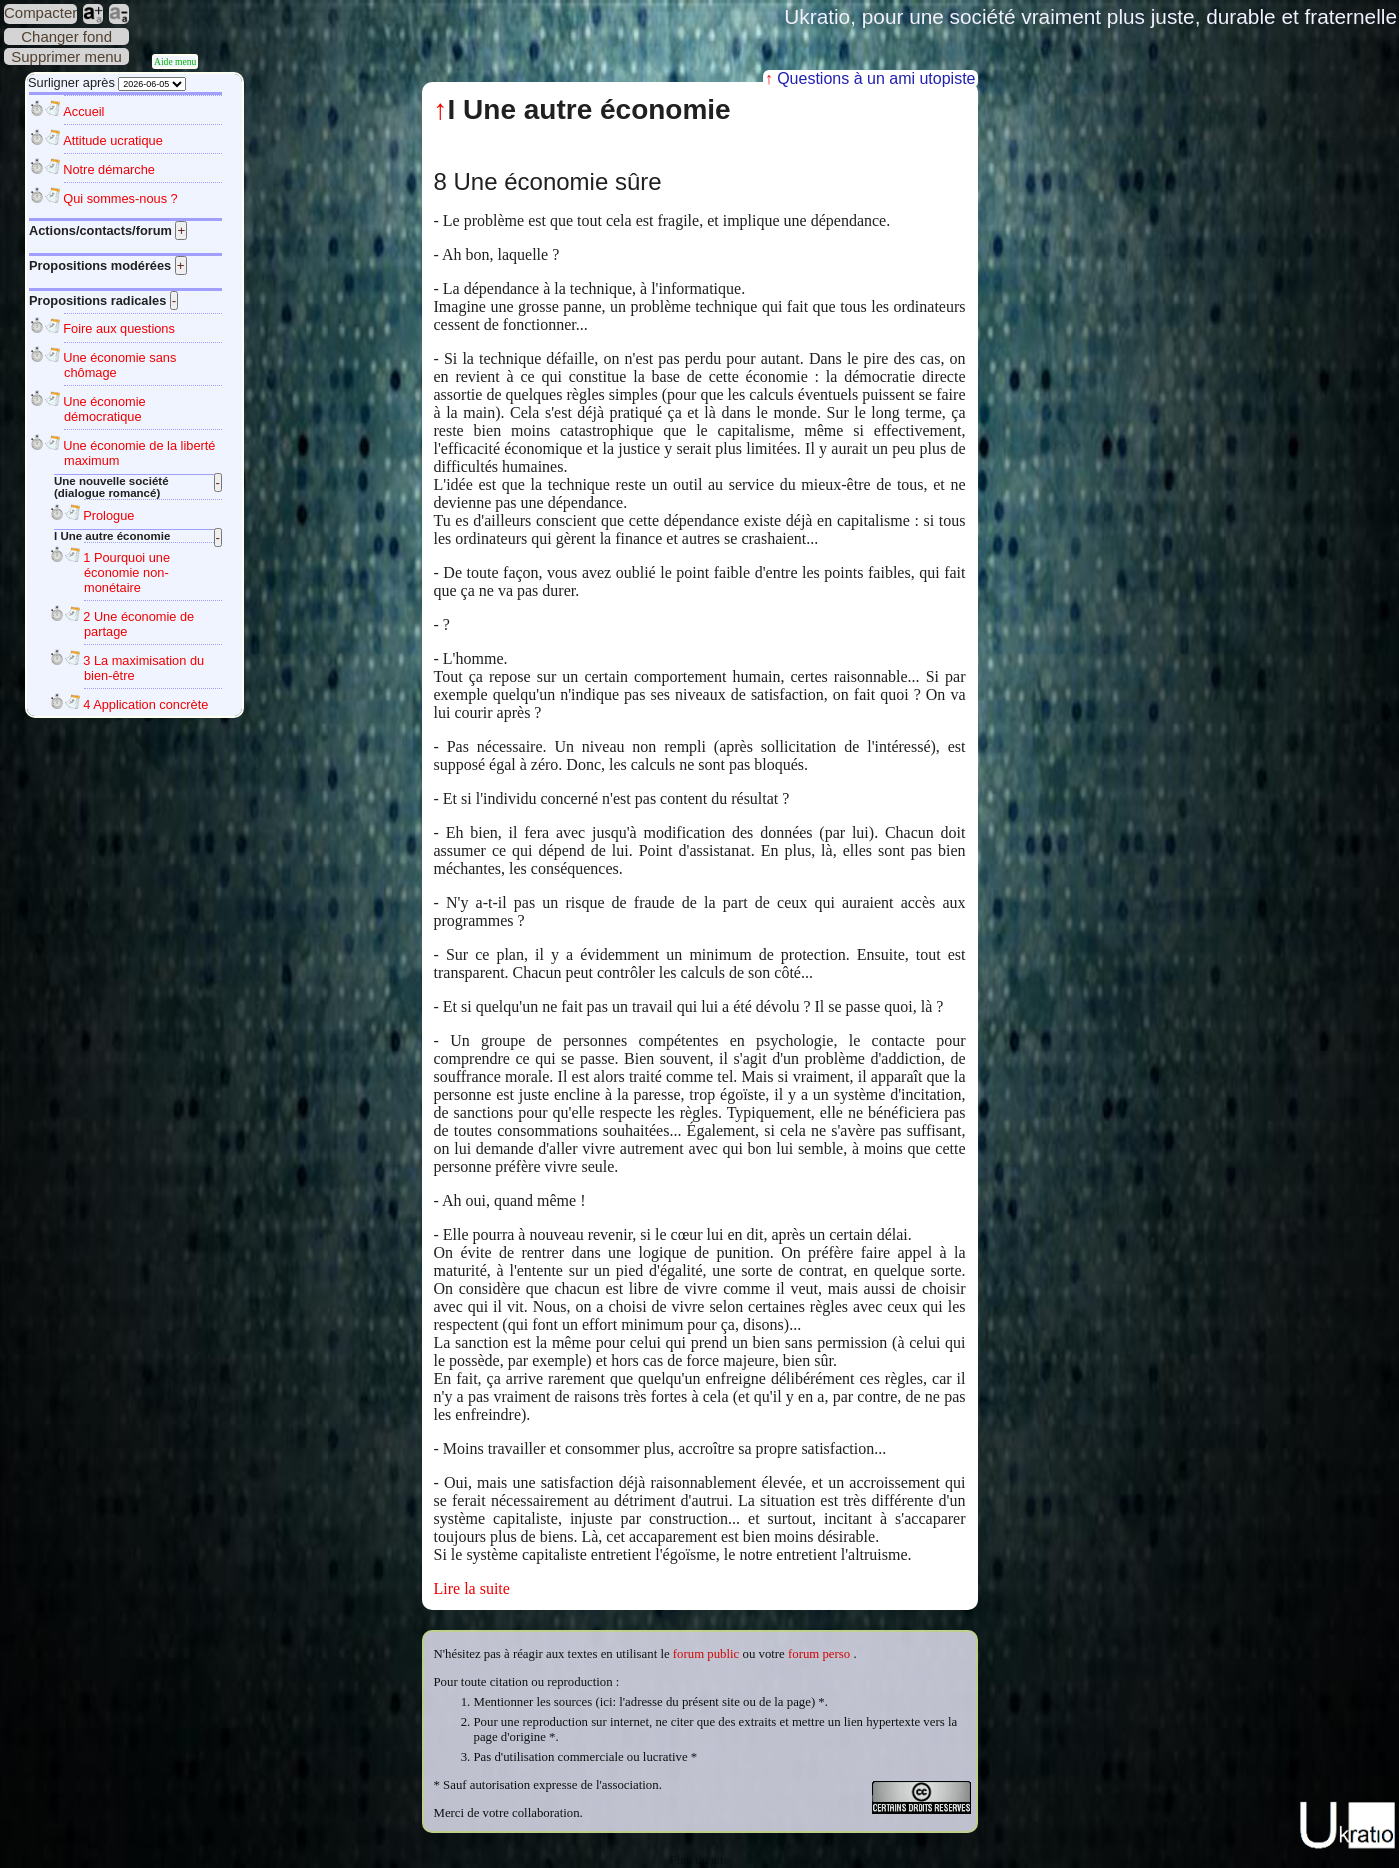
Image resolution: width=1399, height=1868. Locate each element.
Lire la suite (472, 1588)
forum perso (819, 1654)
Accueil (83, 111)
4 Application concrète (145, 704)
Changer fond (66, 36)
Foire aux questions (119, 328)
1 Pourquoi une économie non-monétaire (126, 572)
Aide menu (175, 61)
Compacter (40, 12)
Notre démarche (109, 169)
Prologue (108, 515)
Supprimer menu (66, 56)
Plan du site (700, 1860)
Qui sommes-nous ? (120, 198)
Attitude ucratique (113, 140)
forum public (706, 1654)
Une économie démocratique (104, 409)
